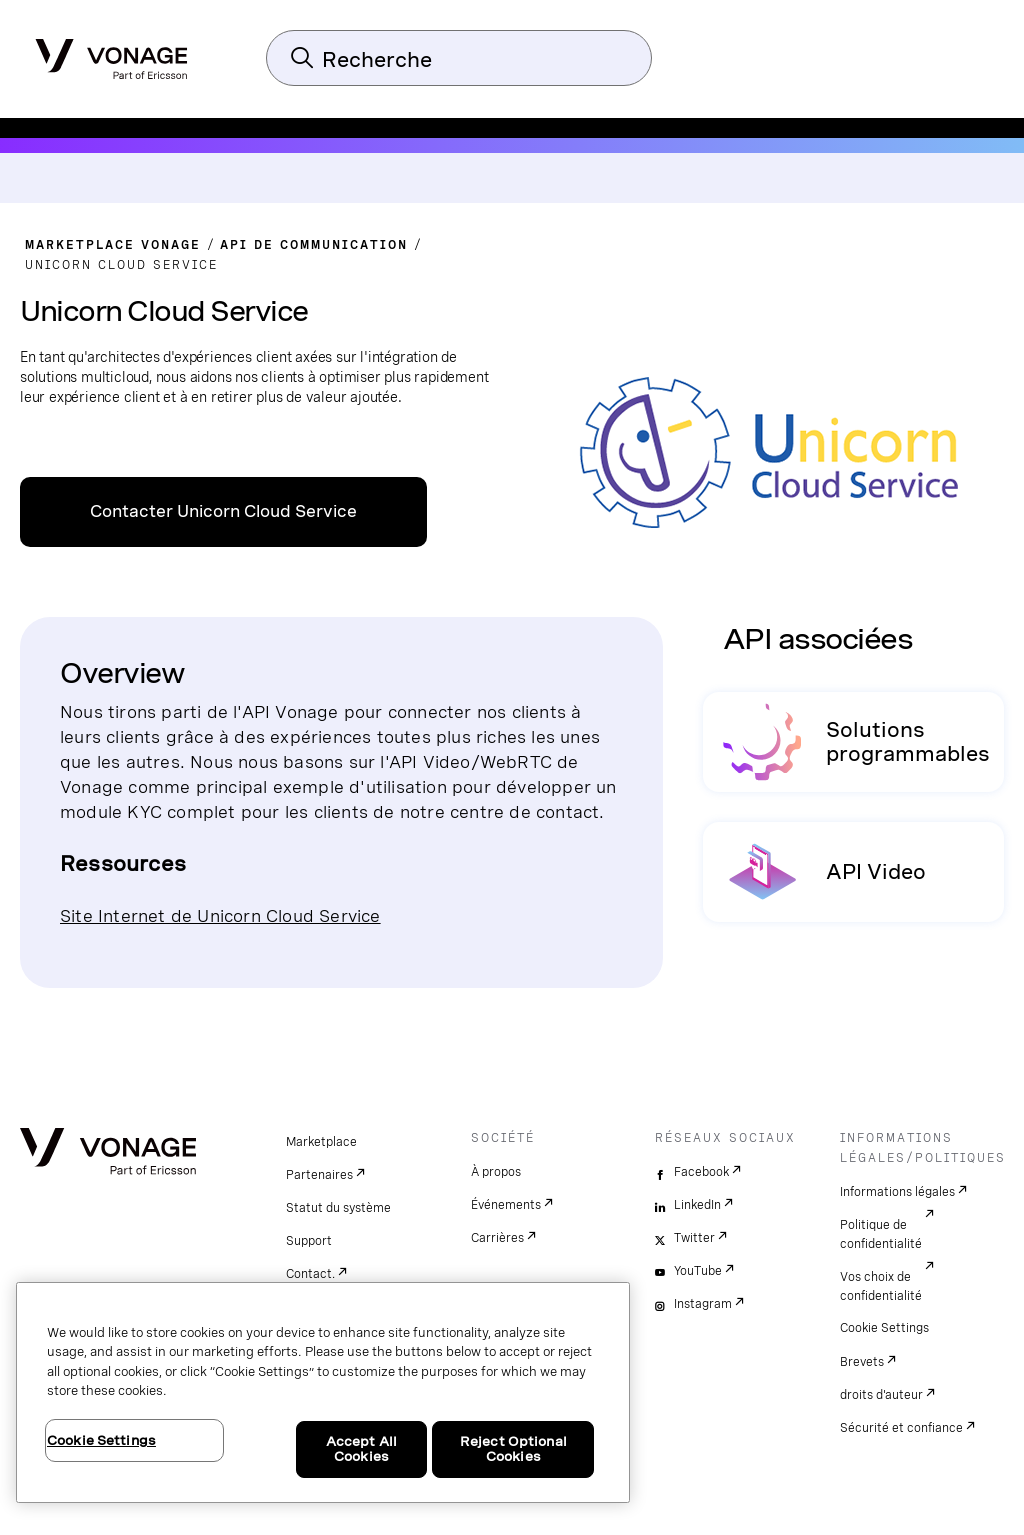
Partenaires (319, 1175)
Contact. (310, 1274)
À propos (496, 1172)
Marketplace (321, 1142)
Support (309, 1241)
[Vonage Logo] (111, 53)
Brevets (862, 1362)
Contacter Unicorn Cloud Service (223, 511)
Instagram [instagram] (703, 1304)
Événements (506, 1205)
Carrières (497, 1238)
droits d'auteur (881, 1395)
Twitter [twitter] (694, 1238)
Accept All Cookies (361, 1449)
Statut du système (338, 1208)
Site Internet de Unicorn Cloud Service (220, 915)
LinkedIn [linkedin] (697, 1205)
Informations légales (897, 1192)
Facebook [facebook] (701, 1172)
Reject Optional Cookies (513, 1449)
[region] (323, 1392)
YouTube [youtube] (698, 1271)
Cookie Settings (884, 1328)
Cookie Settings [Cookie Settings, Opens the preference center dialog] (101, 1440)
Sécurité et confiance (901, 1428)
